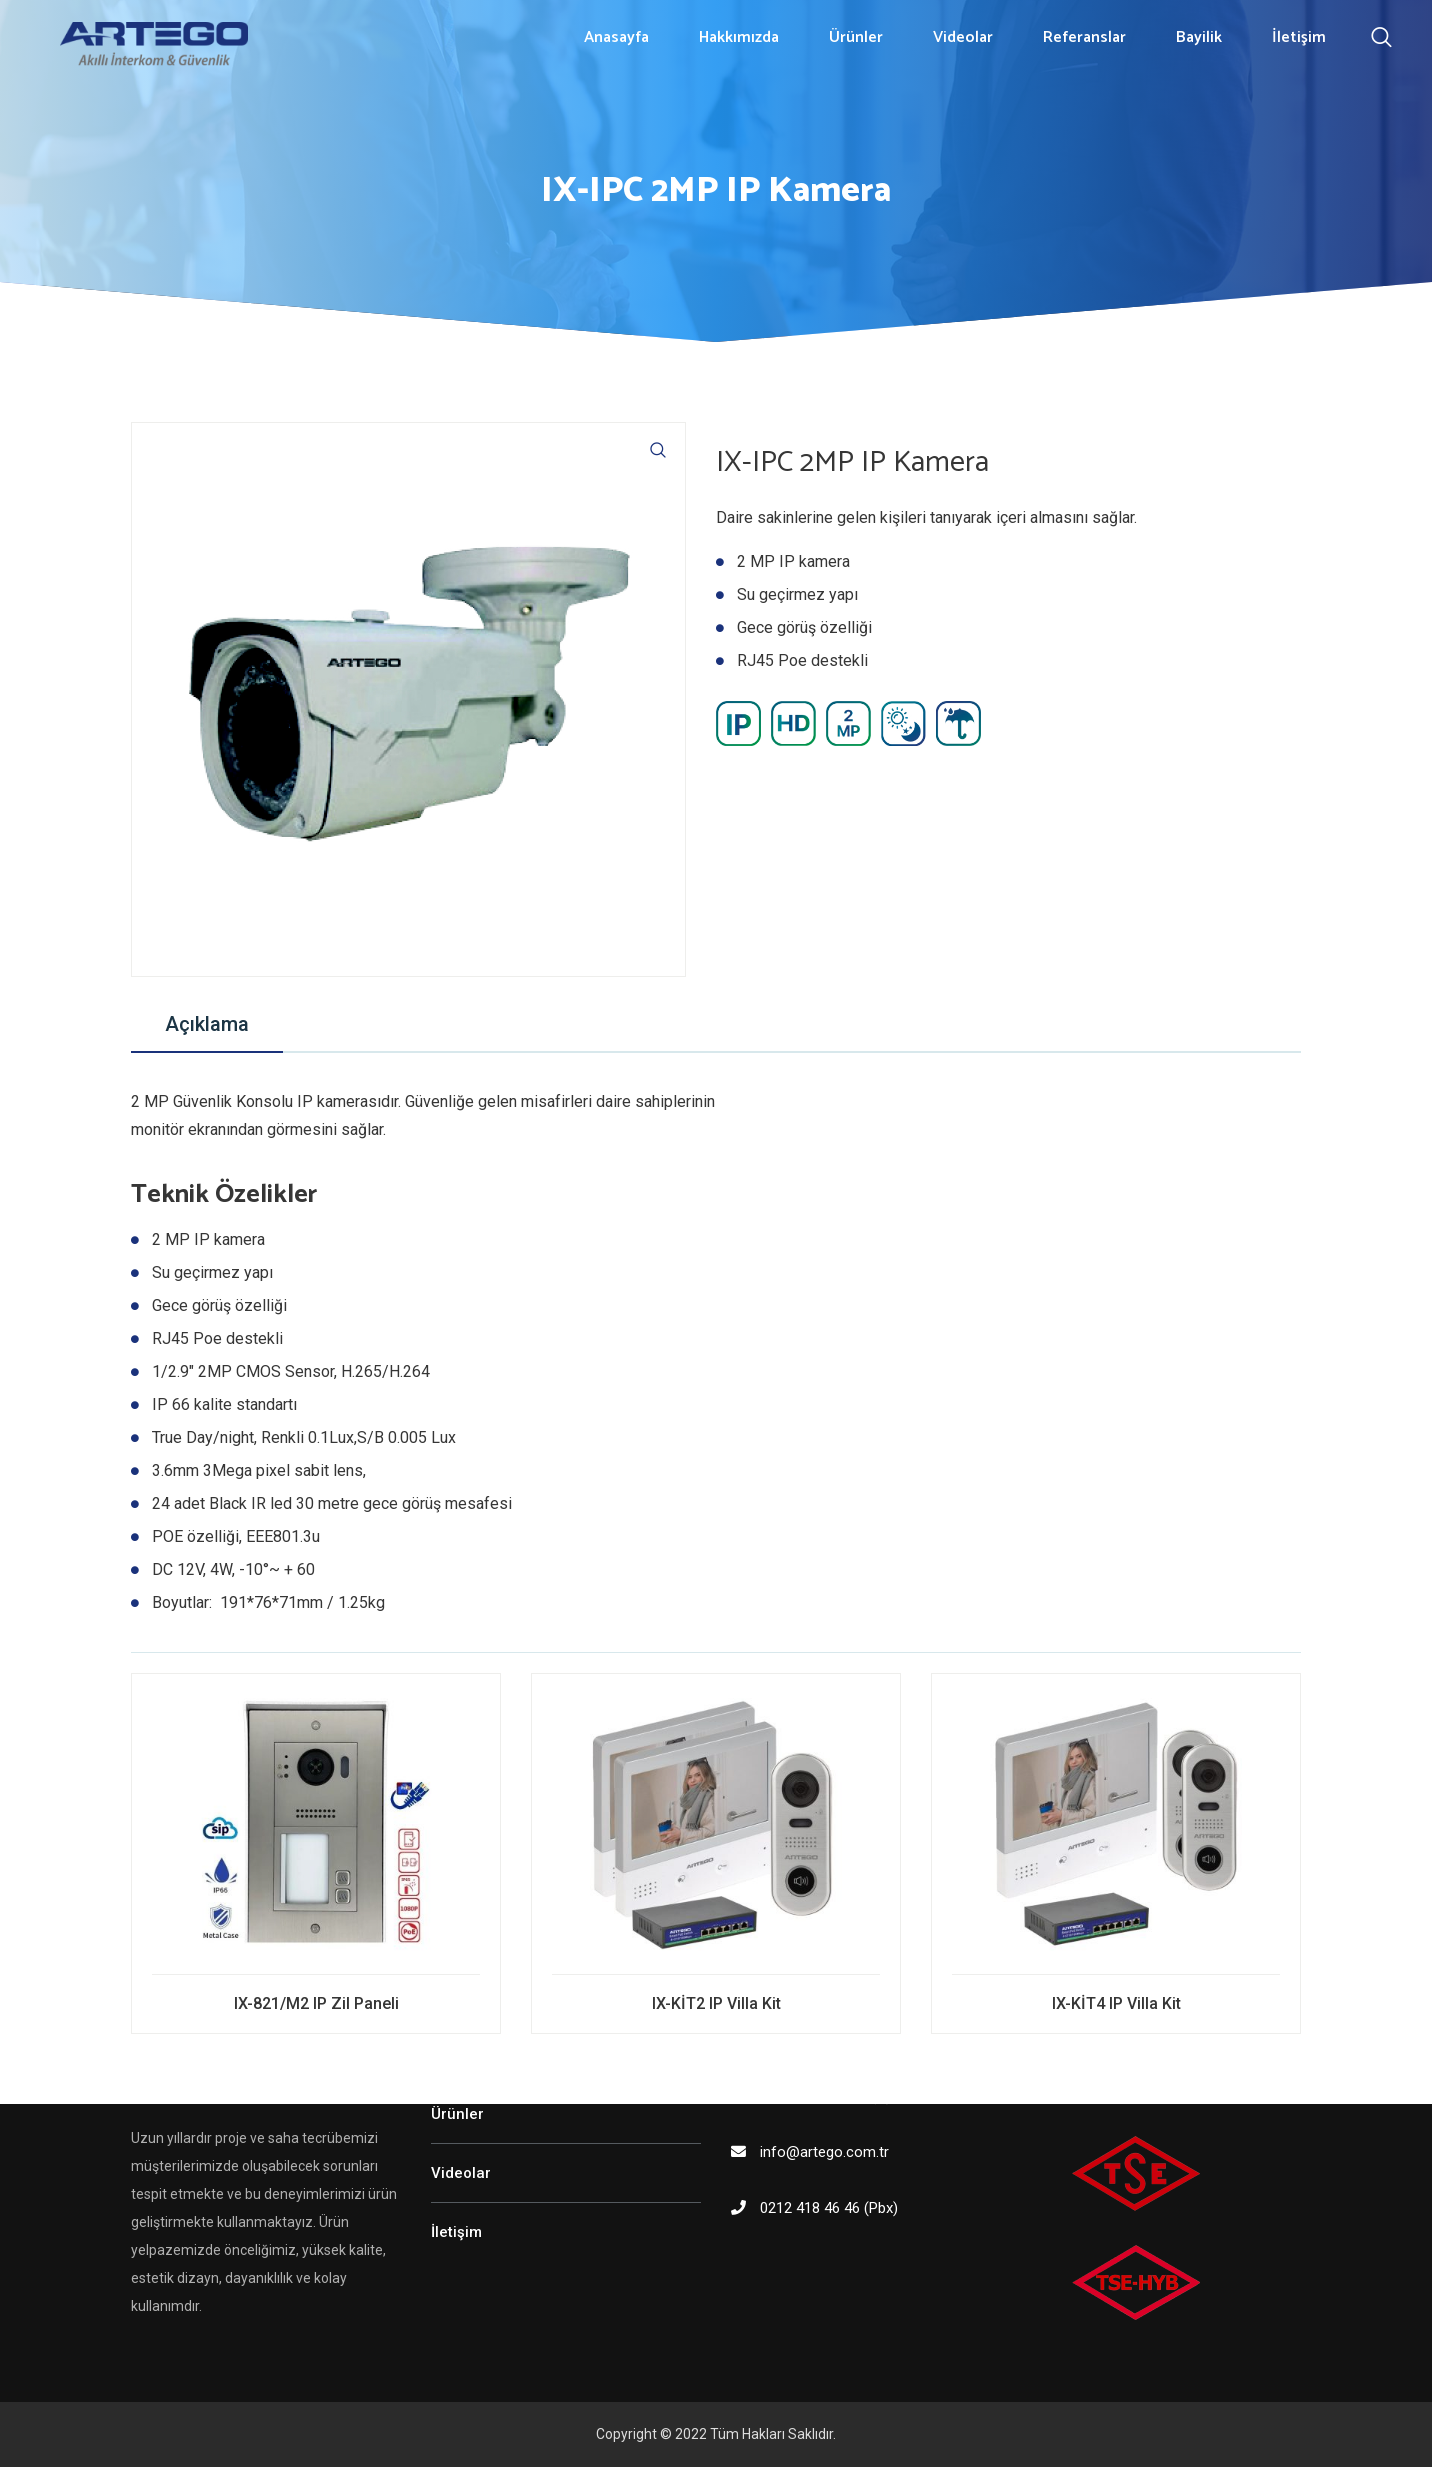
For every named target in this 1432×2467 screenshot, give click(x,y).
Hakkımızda (739, 37)
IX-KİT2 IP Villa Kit (716, 2003)
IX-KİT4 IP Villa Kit (1116, 2003)
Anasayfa (616, 37)
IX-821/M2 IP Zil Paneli (316, 2003)
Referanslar (1084, 37)
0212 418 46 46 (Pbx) (829, 2208)
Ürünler (856, 37)
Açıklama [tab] (207, 1024)
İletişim (1299, 37)
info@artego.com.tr (824, 2152)
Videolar (963, 37)
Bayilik (1199, 37)
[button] (658, 450)
